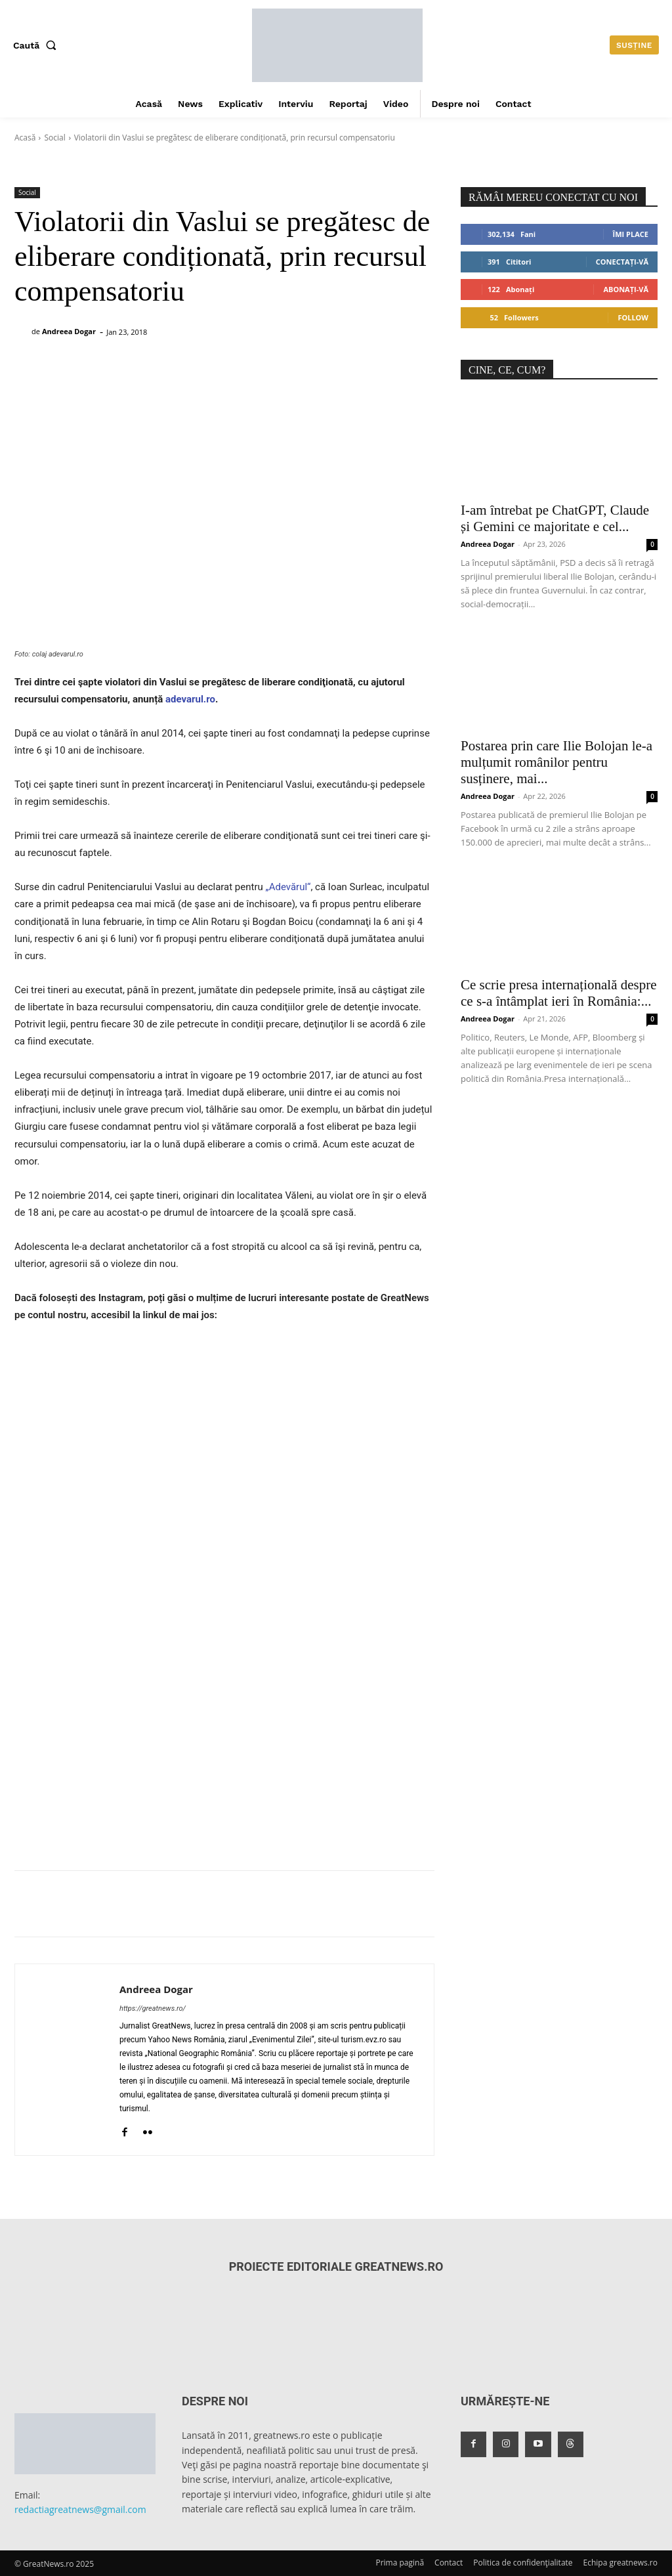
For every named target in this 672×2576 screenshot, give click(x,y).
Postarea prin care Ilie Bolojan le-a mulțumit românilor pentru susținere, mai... (556, 762)
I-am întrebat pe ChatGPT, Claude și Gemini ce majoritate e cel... (555, 518)
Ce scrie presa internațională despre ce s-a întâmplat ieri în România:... (559, 993)
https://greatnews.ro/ (152, 2008)
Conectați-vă (622, 262)
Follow (633, 317)
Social (54, 137)
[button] (37, 45)
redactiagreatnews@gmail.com (80, 2509)
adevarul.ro (190, 699)
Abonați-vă (625, 289)
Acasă (24, 137)
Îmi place (630, 234)
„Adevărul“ (287, 887)
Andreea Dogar (69, 331)
